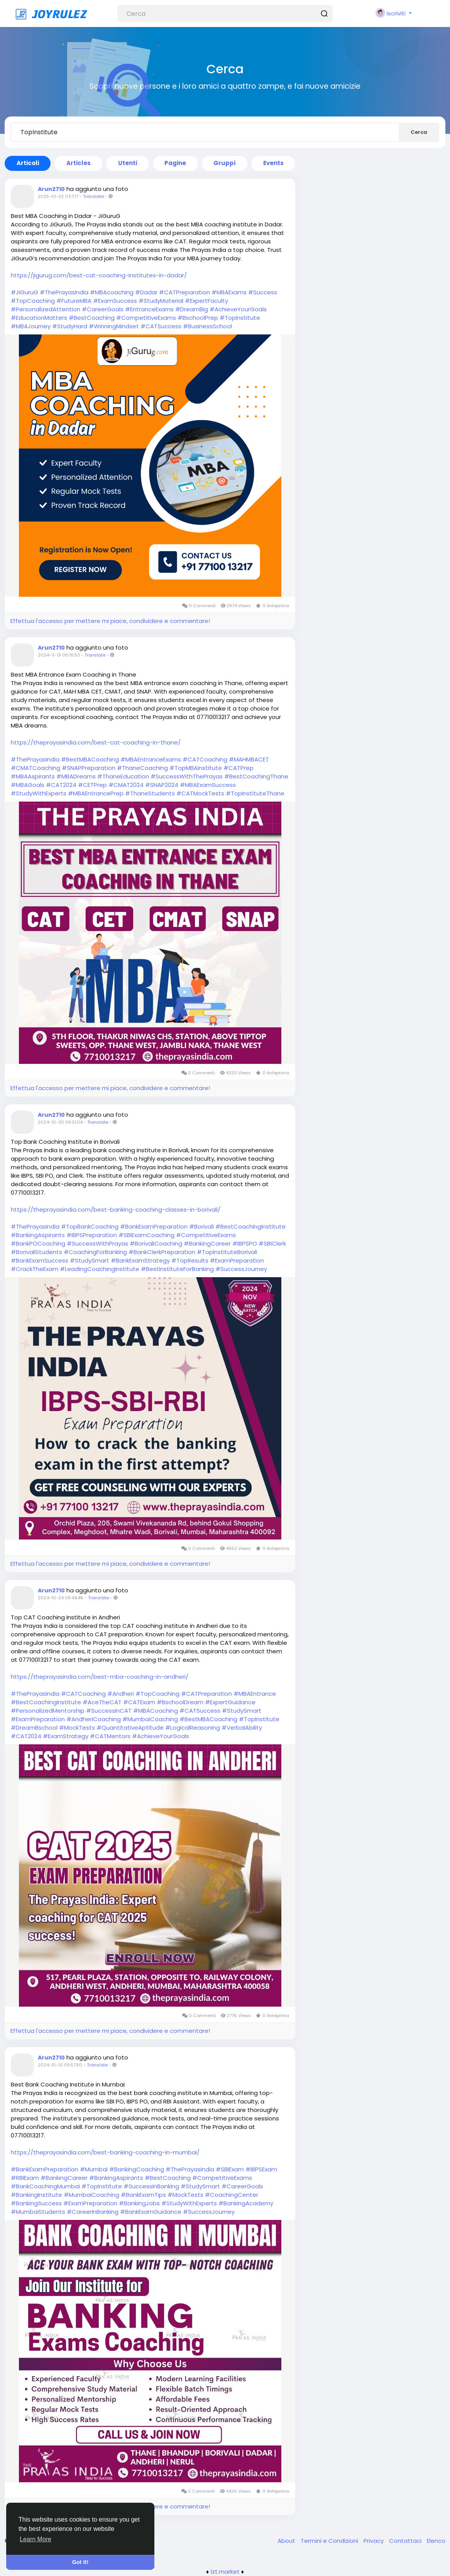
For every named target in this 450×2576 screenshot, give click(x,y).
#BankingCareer (207, 1243)
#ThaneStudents (150, 793)
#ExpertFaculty (206, 301)
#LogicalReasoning (192, 1728)
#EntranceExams (149, 309)
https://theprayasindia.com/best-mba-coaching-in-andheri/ (99, 1677)
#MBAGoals (27, 785)
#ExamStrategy (65, 1736)
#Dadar (146, 292)
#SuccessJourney (241, 1269)
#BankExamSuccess (39, 1260)
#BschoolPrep (198, 318)
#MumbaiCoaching (150, 1719)
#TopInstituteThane (255, 793)
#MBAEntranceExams (150, 759)
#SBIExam (230, 2169)
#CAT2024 (61, 785)
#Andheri (120, 1694)
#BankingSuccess (36, 2203)
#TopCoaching (33, 301)
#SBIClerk (272, 1243)
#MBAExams (229, 292)
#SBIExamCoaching (146, 1235)
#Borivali (201, 1226)
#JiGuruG (24, 292)
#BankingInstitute (36, 2195)
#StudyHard (69, 326)
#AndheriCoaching (93, 1719)
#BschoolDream (180, 1702)
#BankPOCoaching (38, 1243)
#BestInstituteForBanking (177, 1269)
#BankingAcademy (245, 2203)
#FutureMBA (73, 301)
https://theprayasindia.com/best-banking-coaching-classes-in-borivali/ (115, 1209)
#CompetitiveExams (146, 318)
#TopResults (189, 1260)
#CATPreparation (184, 292)
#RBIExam (25, 2178)
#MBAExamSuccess (208, 785)
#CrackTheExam (34, 1269)
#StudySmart (89, 1260)
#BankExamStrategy (140, 1260)
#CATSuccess (160, 326)
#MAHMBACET (249, 759)
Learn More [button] (35, 2539)
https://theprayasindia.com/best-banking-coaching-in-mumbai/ (105, 2152)
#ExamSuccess (115, 301)
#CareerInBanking (92, 2212)
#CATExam (139, 1702)
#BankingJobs (139, 2203)
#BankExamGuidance (150, 2212)
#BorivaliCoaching (156, 1243)
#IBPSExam (261, 2169)
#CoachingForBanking (95, 1252)
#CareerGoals (102, 309)
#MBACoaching (155, 1711)
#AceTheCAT (102, 1702)
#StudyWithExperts (38, 793)
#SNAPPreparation (88, 768)
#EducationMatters (39, 318)
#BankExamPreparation (154, 1226)
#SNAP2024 (161, 785)
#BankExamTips (143, 2195)
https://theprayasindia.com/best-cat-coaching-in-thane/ (96, 742)
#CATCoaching (205, 759)
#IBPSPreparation (91, 1235)
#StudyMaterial (161, 301)
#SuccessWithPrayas (97, 1243)
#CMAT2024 (126, 785)
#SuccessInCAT (109, 1711)
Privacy (374, 2541)
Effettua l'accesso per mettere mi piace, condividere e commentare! (110, 621)
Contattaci (406, 2541)
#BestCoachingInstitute (250, 1226)
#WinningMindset (114, 326)
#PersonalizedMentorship (48, 1711)
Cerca (419, 132)
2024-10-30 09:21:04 (60, 1122)
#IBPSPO (244, 1243)
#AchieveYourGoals (238, 309)
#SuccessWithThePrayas (187, 776)
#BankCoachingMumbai (45, 2186)
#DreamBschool (34, 1728)
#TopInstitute (240, 318)
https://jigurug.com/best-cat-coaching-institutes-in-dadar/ (99, 275)
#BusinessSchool (207, 326)
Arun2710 (51, 189)
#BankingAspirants (38, 1235)
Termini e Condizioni (330, 2541)
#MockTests (77, 1728)
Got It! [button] (80, 2562)
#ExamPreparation (237, 1260)
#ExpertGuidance (230, 1702)
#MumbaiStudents (38, 2212)
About (287, 2541)
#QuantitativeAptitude (130, 1728)
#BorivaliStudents (36, 1252)
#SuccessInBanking (151, 2186)
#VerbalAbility (242, 1728)
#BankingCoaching (136, 2169)
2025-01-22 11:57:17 (58, 196)
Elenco (436, 2541)
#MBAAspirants (33, 776)
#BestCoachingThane (256, 776)
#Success (262, 292)
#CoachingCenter (231, 2195)
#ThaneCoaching (142, 768)
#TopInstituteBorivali (227, 1252)
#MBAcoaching (112, 292)
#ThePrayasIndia (64, 292)
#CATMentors (110, 1736)
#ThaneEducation (123, 776)
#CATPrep (238, 768)
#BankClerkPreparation (162, 1252)
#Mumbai (94, 2169)
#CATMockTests (200, 793)
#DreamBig (191, 309)
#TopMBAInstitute (195, 768)
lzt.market (225, 2572)
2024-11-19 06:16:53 (59, 655)
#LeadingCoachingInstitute (99, 1269)
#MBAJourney (31, 326)
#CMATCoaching (35, 768)
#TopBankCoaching (89, 1226)
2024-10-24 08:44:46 (60, 1598)
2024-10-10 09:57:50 (60, 2065)
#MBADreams (76, 776)
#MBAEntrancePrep (95, 793)
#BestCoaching (92, 318)
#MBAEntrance (254, 1694)
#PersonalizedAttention (45, 309)
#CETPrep (92, 785)
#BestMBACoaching (90, 759)
